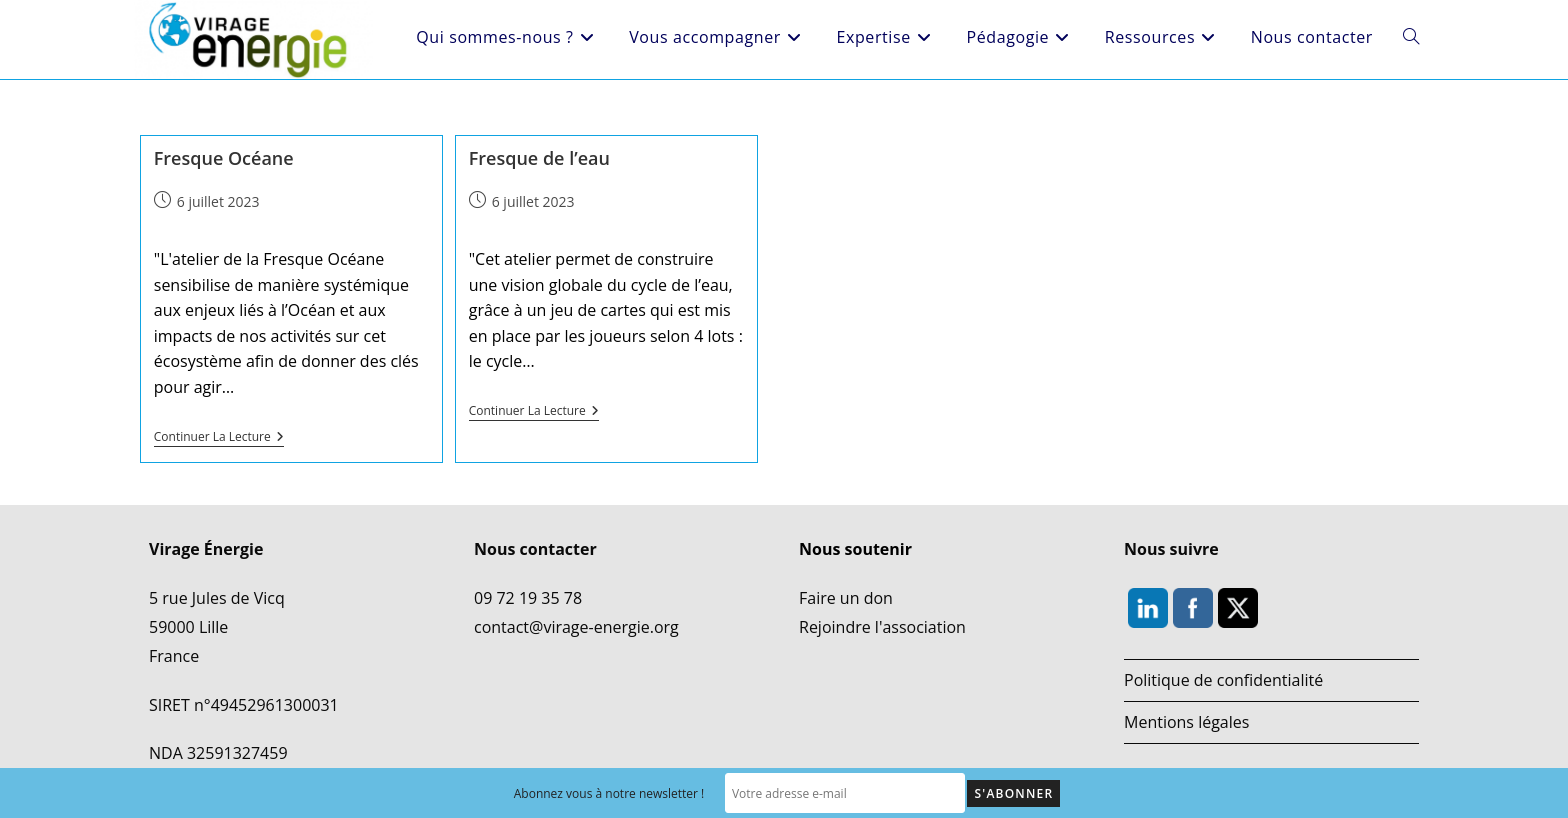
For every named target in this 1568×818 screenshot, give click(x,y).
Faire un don (846, 598)
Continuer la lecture (219, 437)
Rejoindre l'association (882, 627)
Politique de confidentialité (1223, 680)
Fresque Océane (224, 158)
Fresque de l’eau (539, 158)
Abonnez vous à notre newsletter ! (609, 793)
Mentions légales (1186, 722)
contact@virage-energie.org (576, 627)
